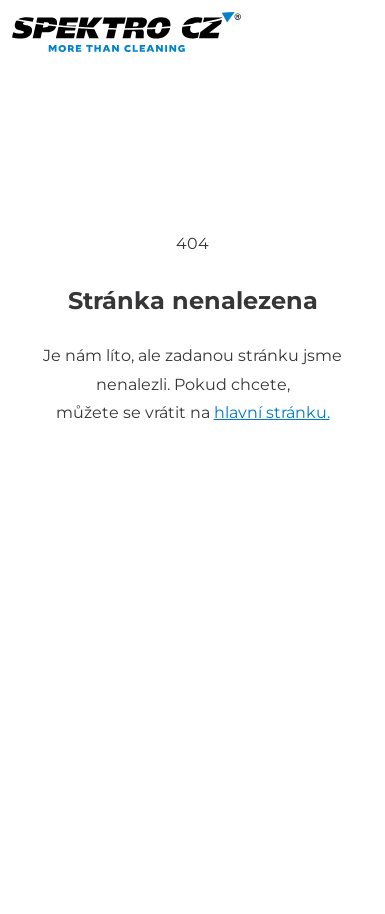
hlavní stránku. (272, 412)
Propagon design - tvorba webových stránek (192, 886)
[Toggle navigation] (40, 77)
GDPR (321, 863)
